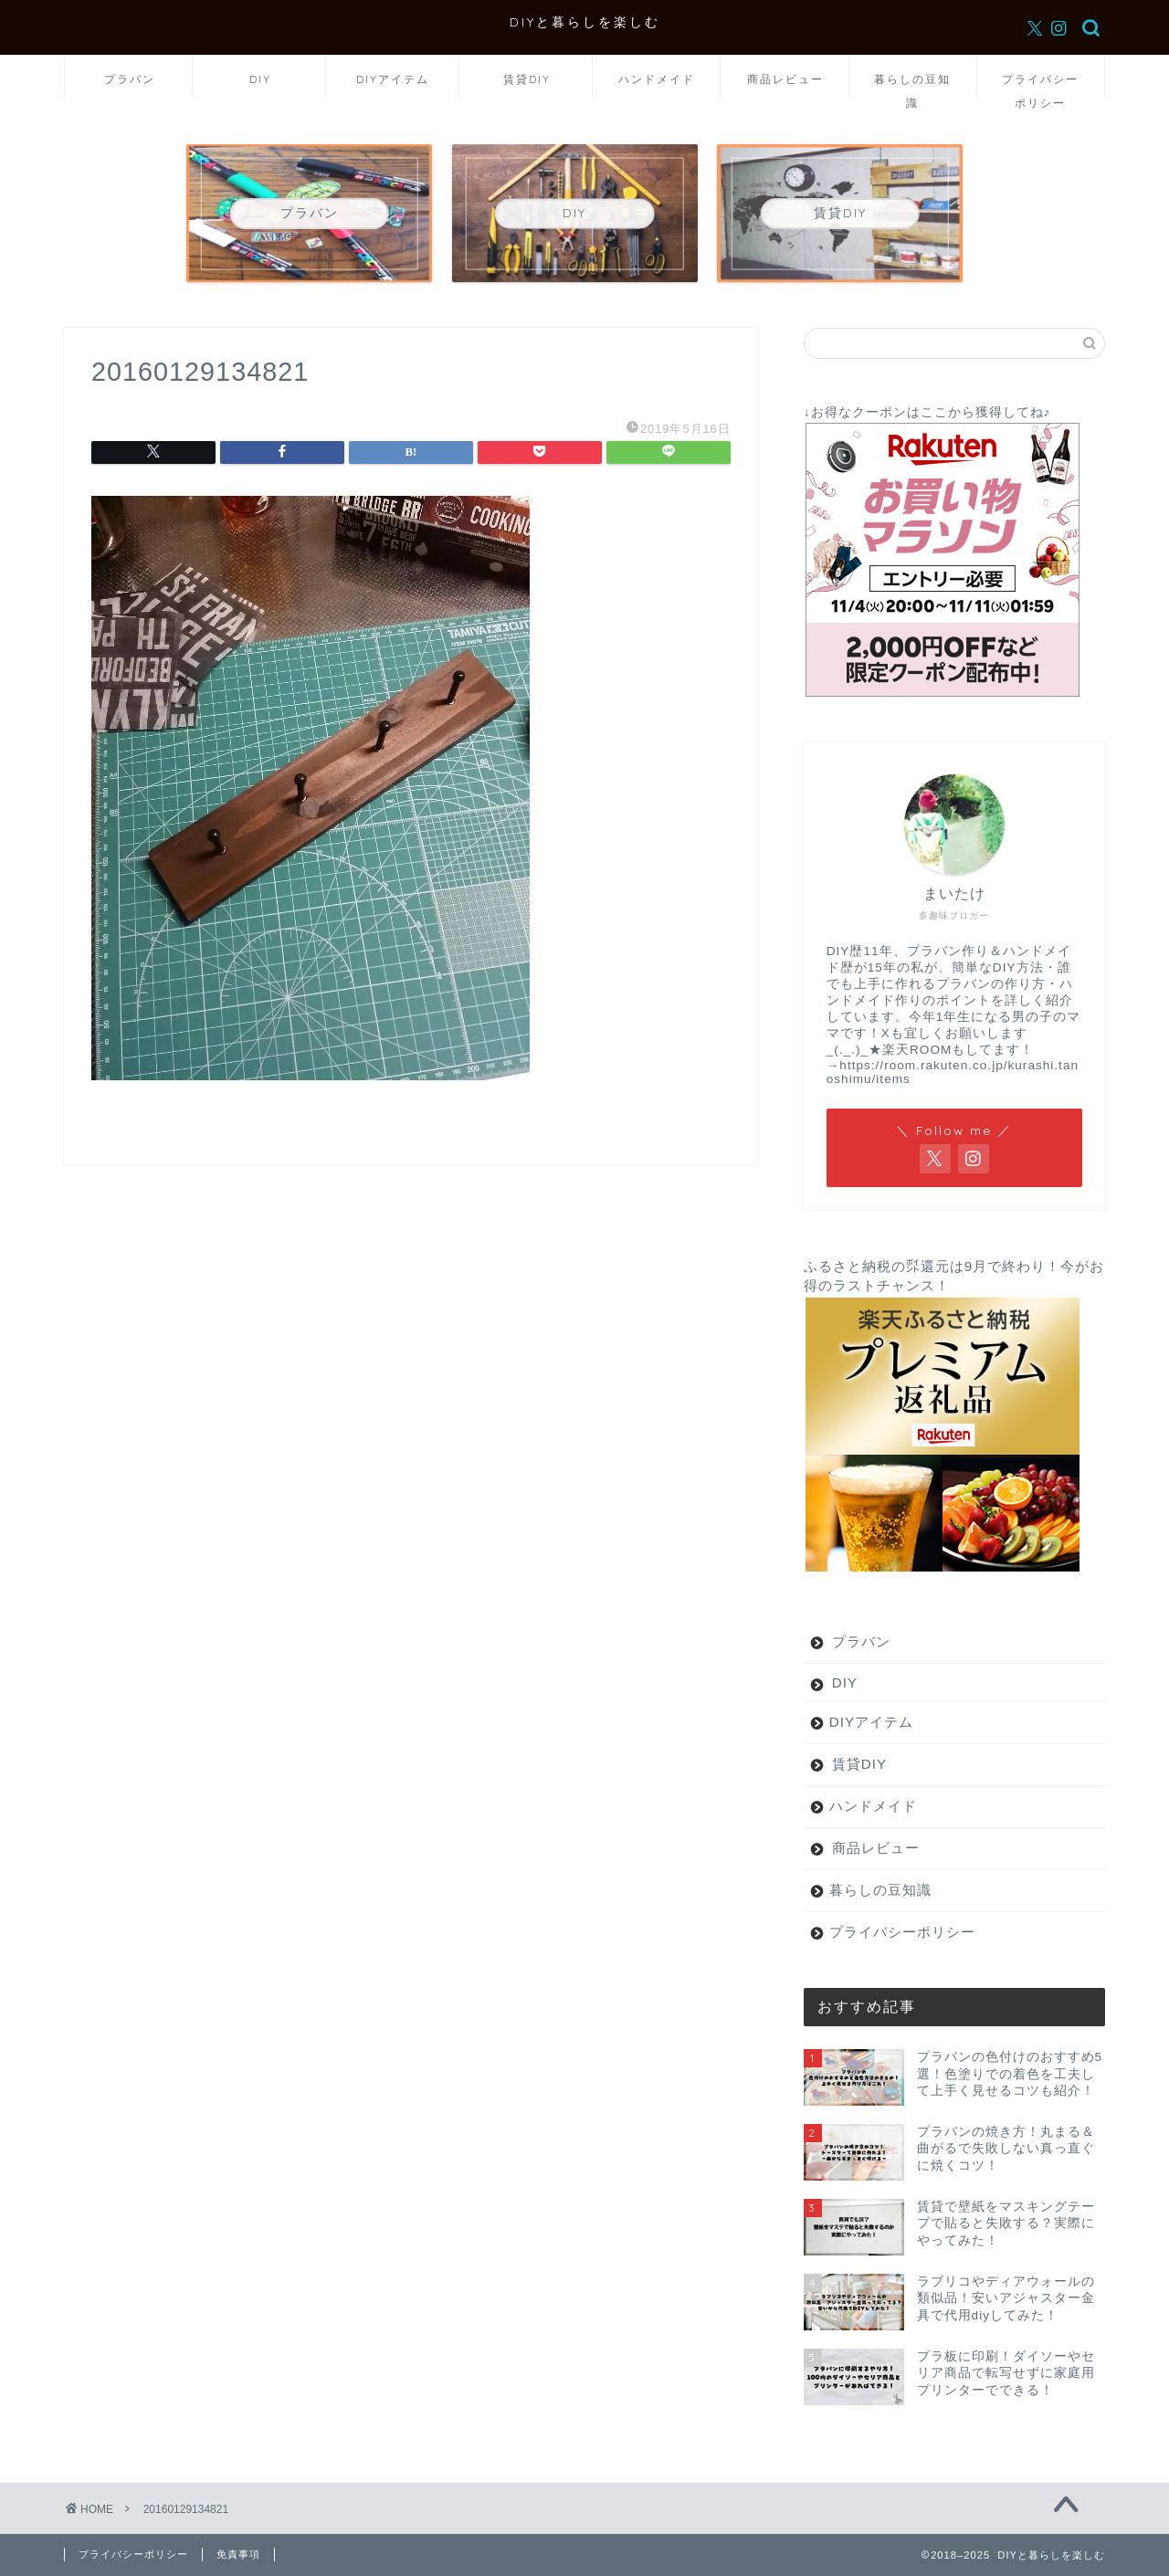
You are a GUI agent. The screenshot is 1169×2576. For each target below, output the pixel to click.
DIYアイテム (392, 79)
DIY (260, 79)
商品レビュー (785, 79)
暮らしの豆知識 (912, 85)
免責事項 (238, 2554)
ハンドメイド (656, 79)
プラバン (129, 79)
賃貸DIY (527, 79)
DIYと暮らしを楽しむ (585, 21)
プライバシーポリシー (1040, 85)
